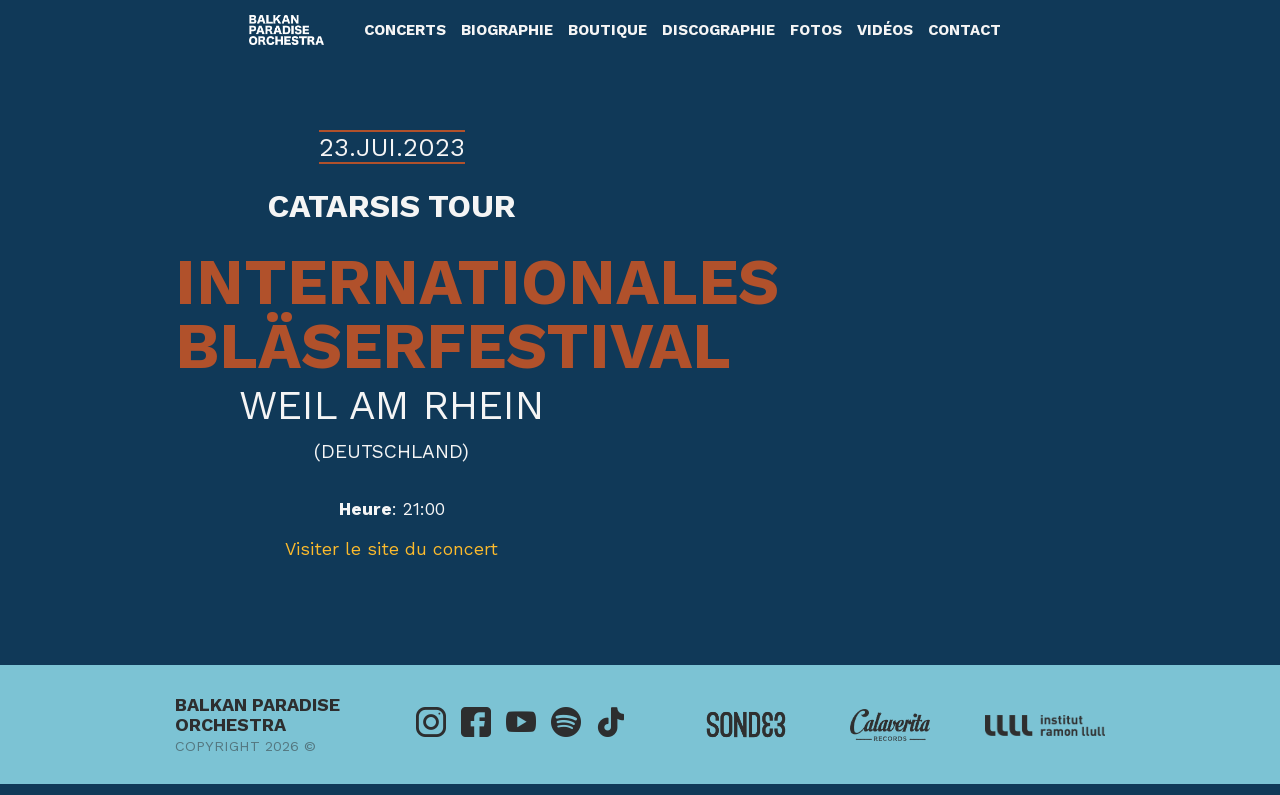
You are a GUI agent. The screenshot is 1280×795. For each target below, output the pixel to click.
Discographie (718, 30)
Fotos (816, 30)
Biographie (507, 30)
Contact (964, 30)
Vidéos (885, 30)
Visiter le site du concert (391, 549)
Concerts (405, 30)
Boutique (607, 30)
